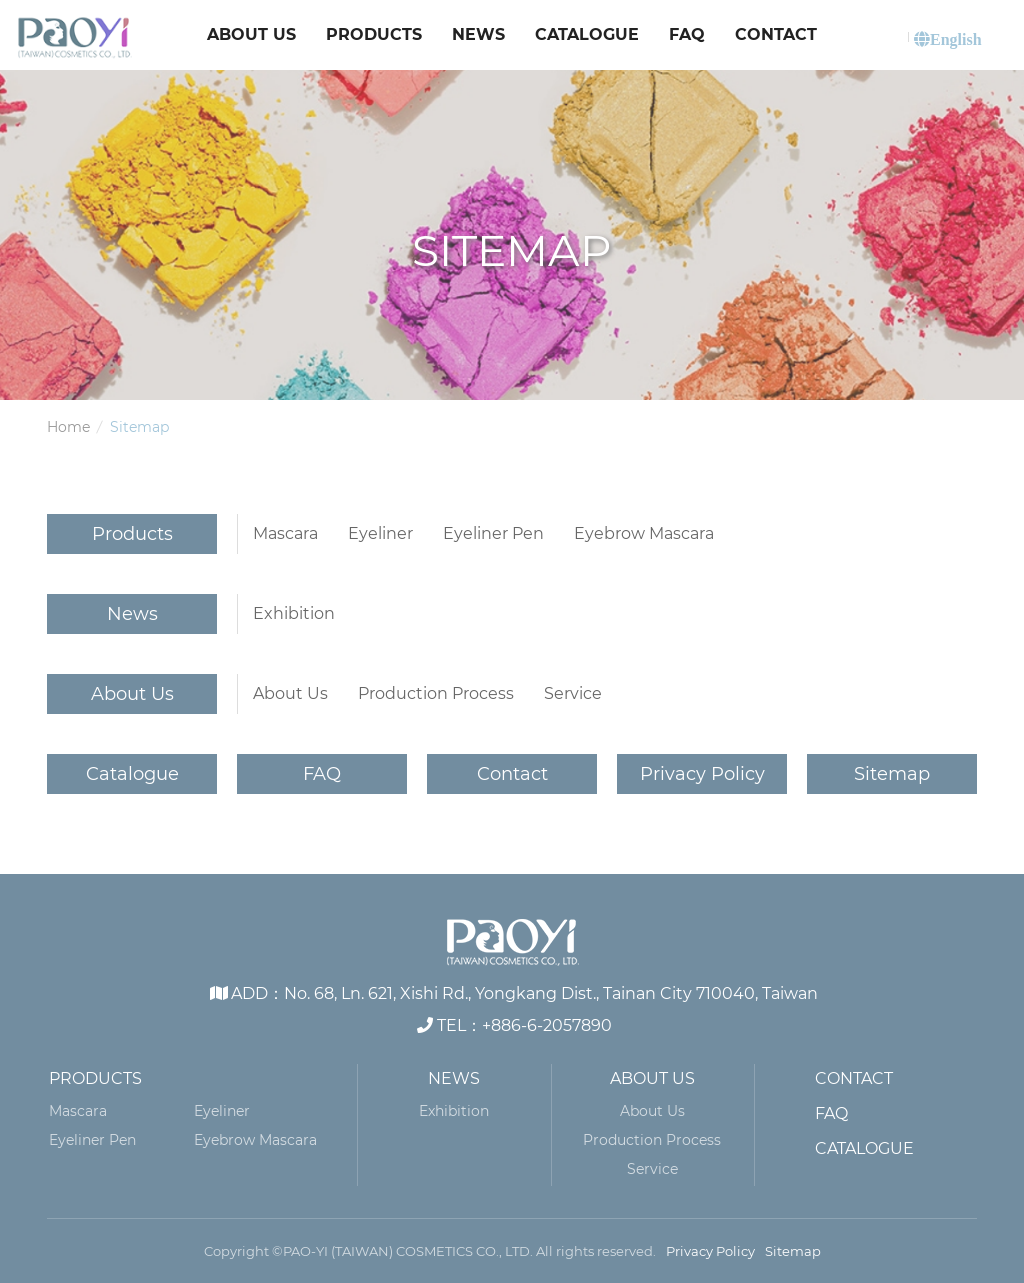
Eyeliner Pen (493, 533)
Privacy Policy (702, 774)
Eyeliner (380, 533)
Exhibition (294, 613)
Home (68, 427)
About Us (251, 34)
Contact (776, 34)
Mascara (285, 533)
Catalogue (587, 34)
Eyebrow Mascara (644, 533)
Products (374, 34)
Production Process (436, 693)
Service (573, 693)
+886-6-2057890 (547, 1025)
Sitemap (892, 774)
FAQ (687, 34)
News (478, 34)
